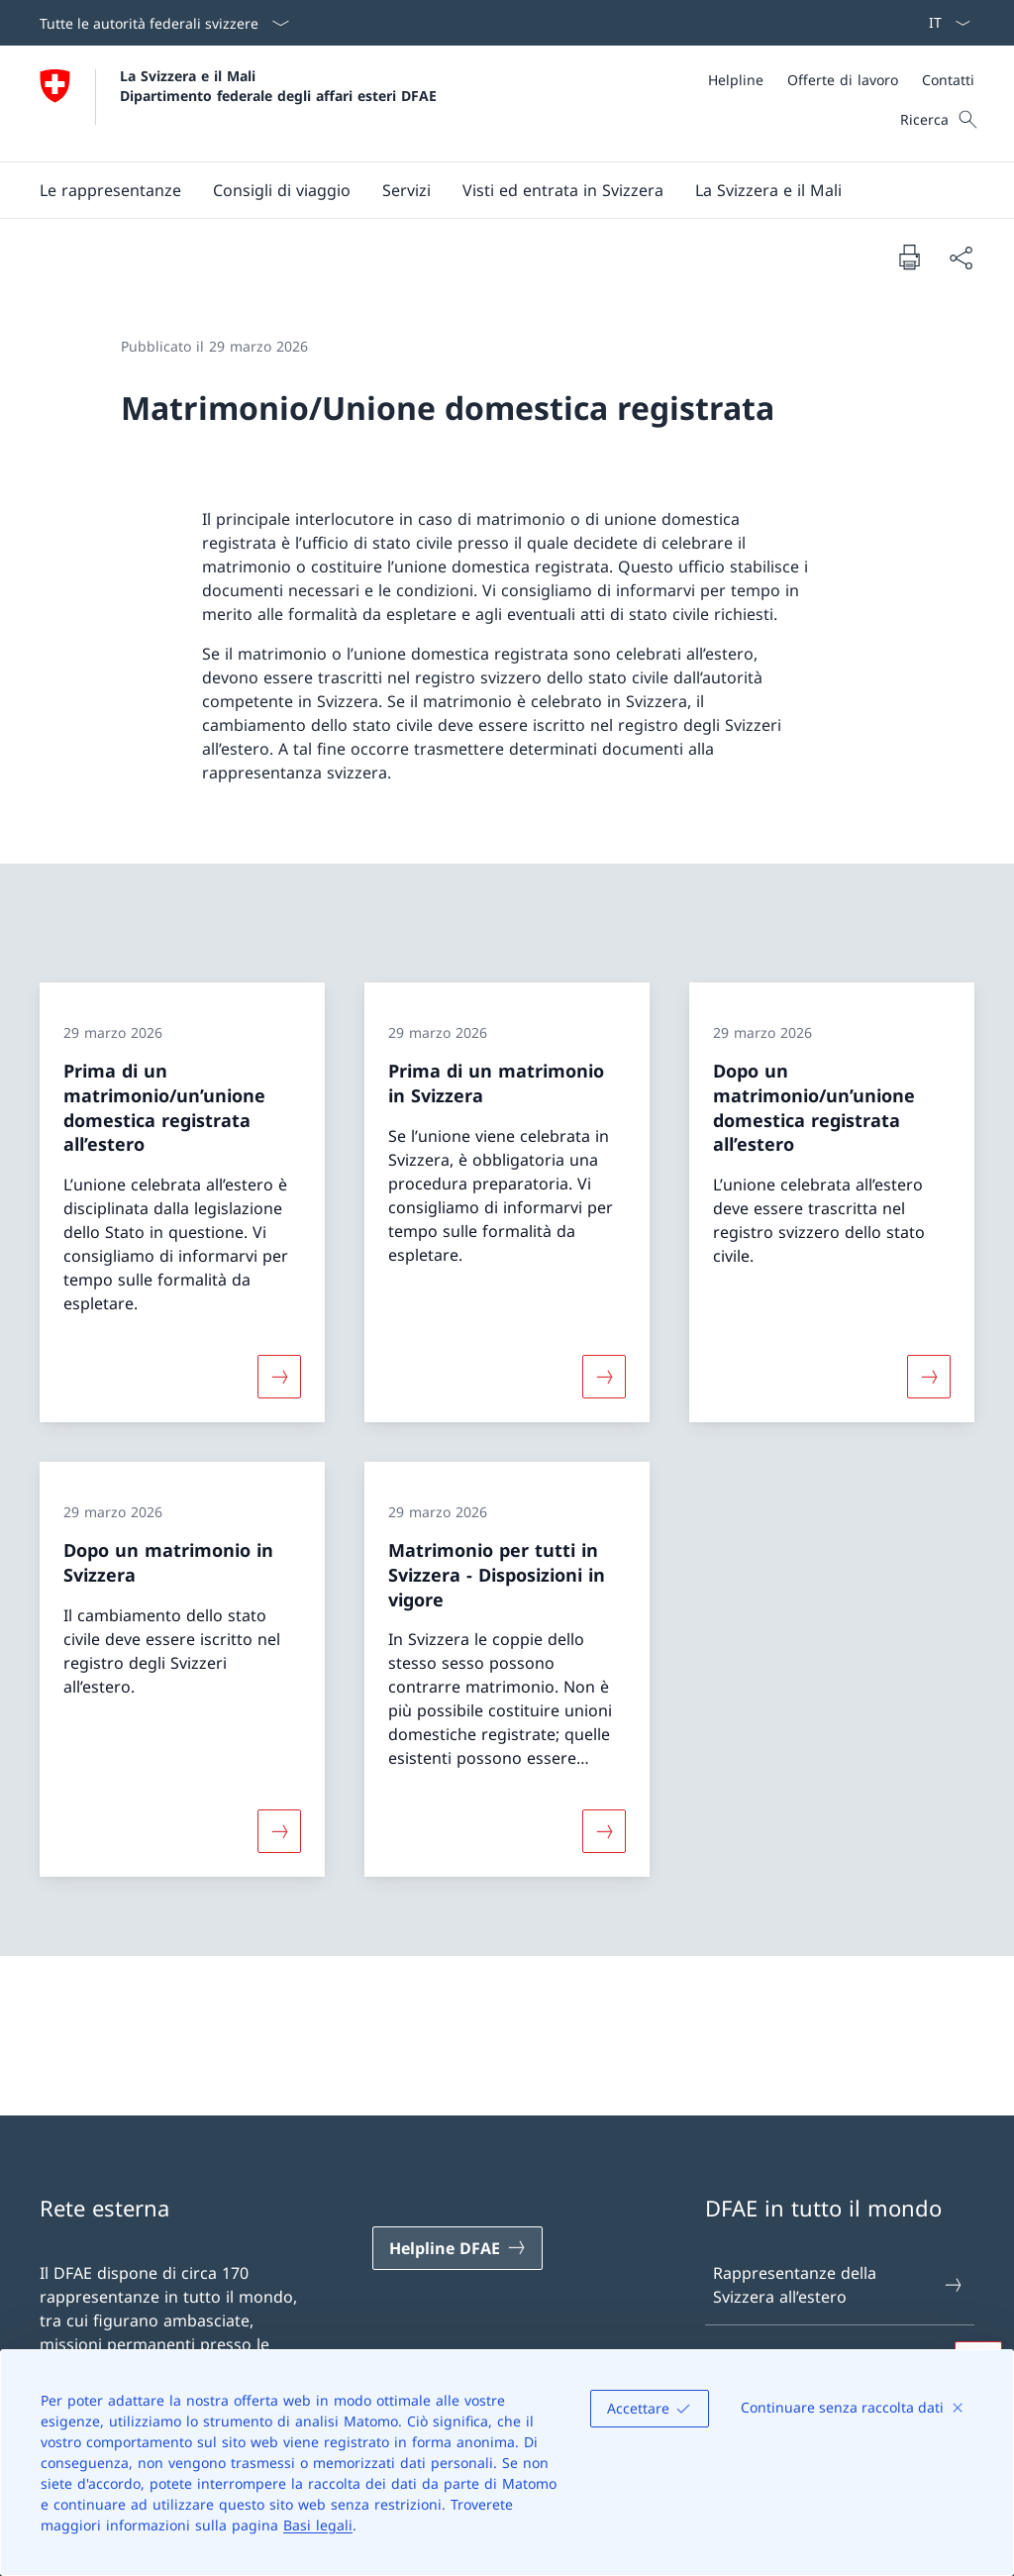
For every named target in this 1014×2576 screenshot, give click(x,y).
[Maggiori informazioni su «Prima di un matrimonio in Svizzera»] (604, 1376)
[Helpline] (735, 79)
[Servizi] (406, 190)
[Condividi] (960, 257)
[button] (110, 190)
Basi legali (318, 2525)
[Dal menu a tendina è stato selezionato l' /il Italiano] (943, 23)
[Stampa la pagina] (909, 256)
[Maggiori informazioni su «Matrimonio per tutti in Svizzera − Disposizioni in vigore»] (604, 1831)
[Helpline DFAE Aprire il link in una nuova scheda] (457, 2248)
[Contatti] (948, 79)
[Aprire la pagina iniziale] (238, 103)
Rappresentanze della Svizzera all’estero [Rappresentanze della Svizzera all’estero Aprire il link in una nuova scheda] (838, 2285)
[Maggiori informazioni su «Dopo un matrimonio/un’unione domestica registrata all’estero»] (929, 1376)
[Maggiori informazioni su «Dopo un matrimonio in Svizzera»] (279, 1831)
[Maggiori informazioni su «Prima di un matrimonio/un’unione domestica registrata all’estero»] (279, 1376)
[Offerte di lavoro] (842, 79)
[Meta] (841, 79)
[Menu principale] (491, 190)
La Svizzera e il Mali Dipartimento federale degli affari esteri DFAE (278, 85)
